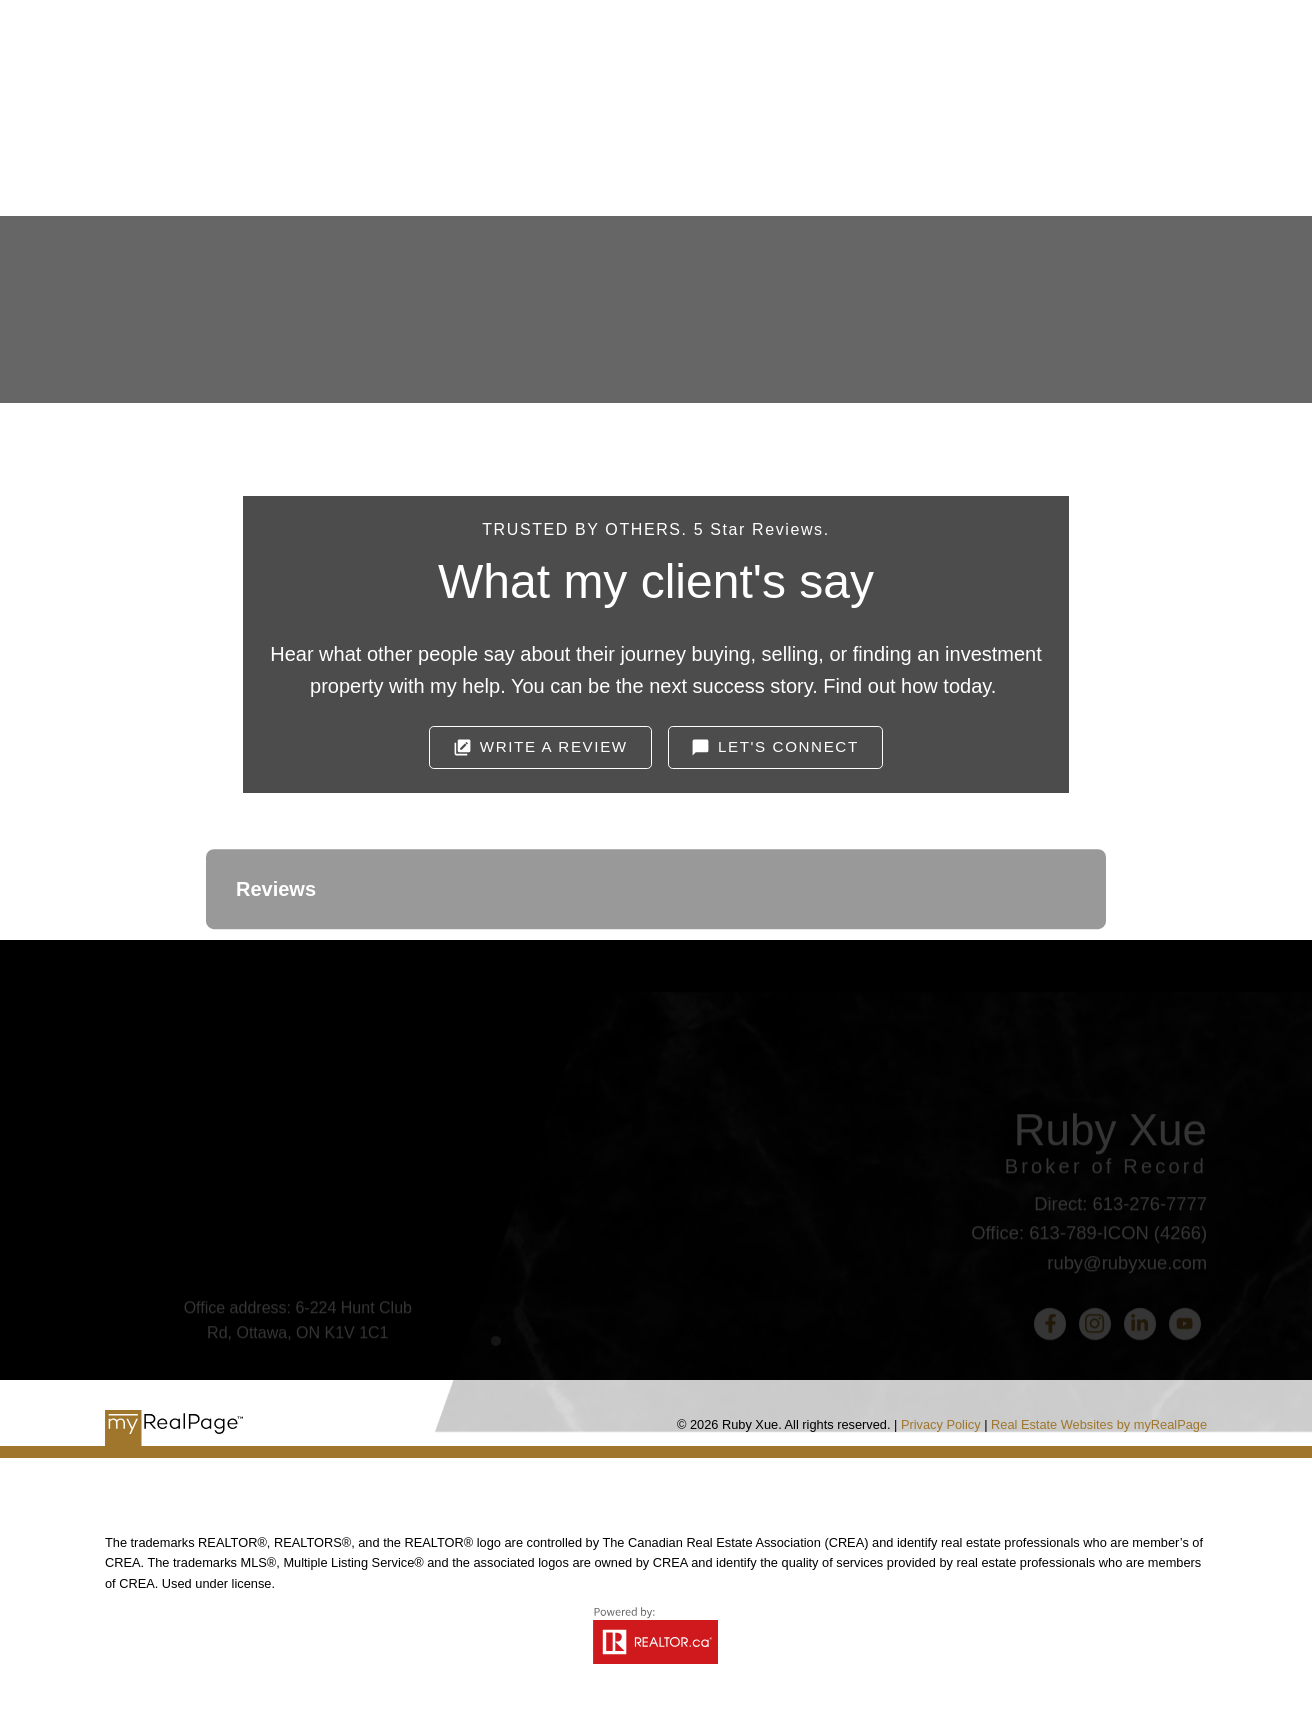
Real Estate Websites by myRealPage (1099, 1424)
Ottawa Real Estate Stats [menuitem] (984, 158)
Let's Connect (788, 746)
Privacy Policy (941, 1424)
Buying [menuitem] (532, 158)
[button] (540, 748)
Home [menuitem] (230, 158)
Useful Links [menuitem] (837, 158)
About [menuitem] (307, 158)
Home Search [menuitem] (672, 158)
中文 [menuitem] (1090, 158)
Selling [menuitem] (419, 158)
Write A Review (554, 746)
